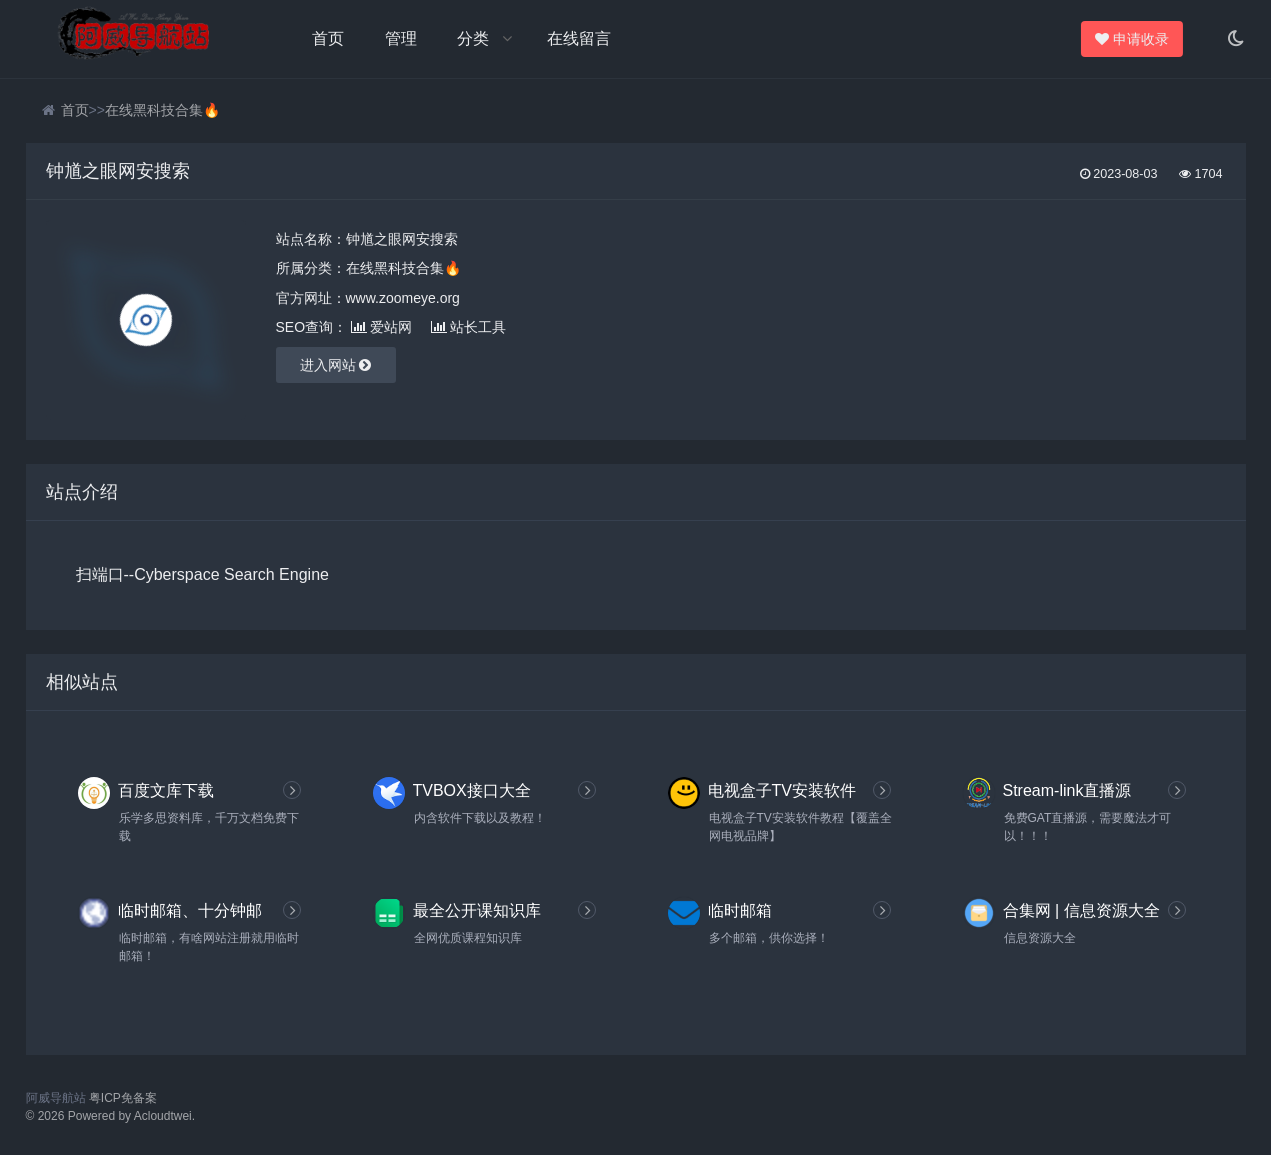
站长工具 (468, 327)
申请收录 (1133, 39)
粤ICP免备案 (123, 1098)
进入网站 (336, 365)
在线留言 (579, 38)
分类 (473, 38)
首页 (328, 38)
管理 (401, 38)
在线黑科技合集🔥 (162, 110)
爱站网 (381, 327)
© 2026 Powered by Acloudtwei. (111, 1116)
